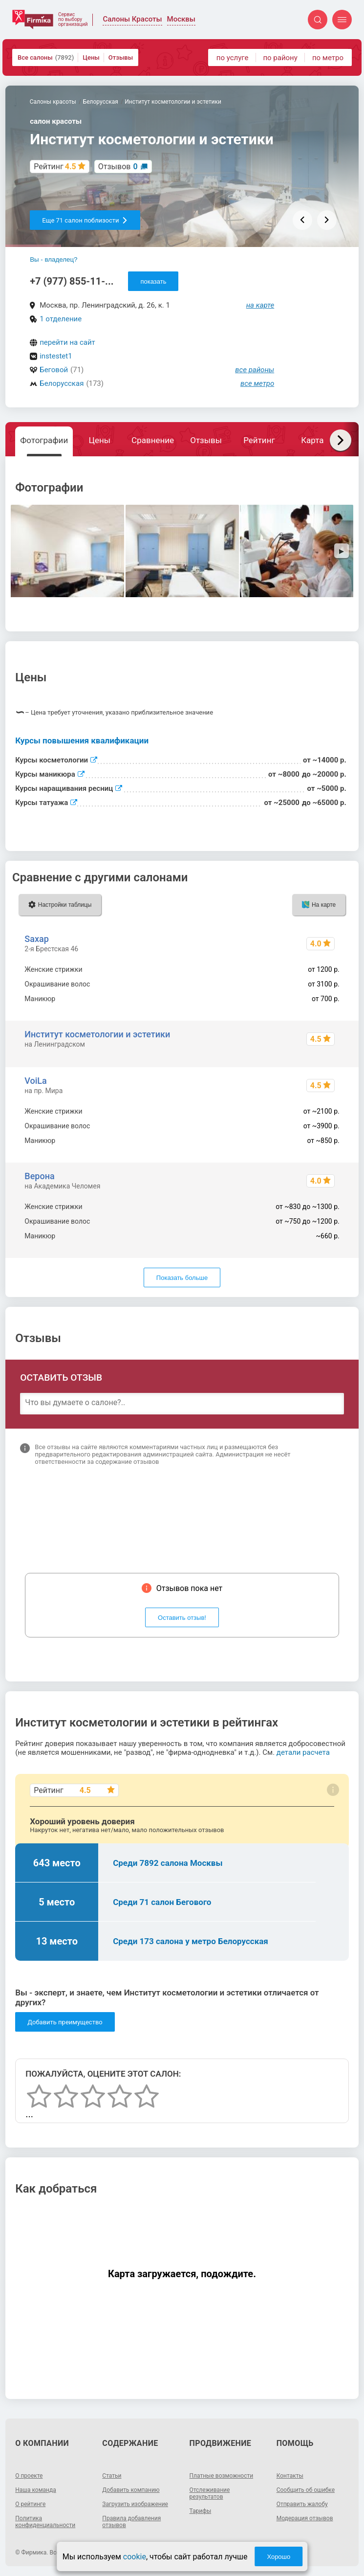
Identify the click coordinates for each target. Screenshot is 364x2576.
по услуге (232, 57)
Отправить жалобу (302, 2504)
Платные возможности (222, 2475)
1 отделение (61, 318)
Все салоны (46, 57)
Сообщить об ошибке (306, 2489)
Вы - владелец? (53, 259)
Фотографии (44, 440)
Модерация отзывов (305, 2518)
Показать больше (182, 1277)
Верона (39, 1176)
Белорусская (62, 383)
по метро (327, 57)
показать (153, 281)
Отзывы (120, 57)
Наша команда (35, 2489)
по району (280, 57)
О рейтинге (30, 2504)
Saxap (36, 939)
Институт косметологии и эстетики (97, 1034)
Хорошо (278, 2556)
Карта (312, 440)
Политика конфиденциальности (45, 2522)
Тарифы (201, 2511)
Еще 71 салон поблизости (85, 220)
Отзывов (118, 166)
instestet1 (56, 356)
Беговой (54, 369)
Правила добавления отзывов (131, 2522)
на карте (260, 305)
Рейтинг (259, 440)
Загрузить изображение (135, 2504)
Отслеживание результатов (210, 2493)
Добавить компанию (130, 2489)
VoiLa (35, 1080)
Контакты (290, 2475)
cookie (134, 2556)
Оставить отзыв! (182, 1617)
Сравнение (152, 440)
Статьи (111, 2475)
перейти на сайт (67, 342)
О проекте (29, 2475)
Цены (91, 57)
